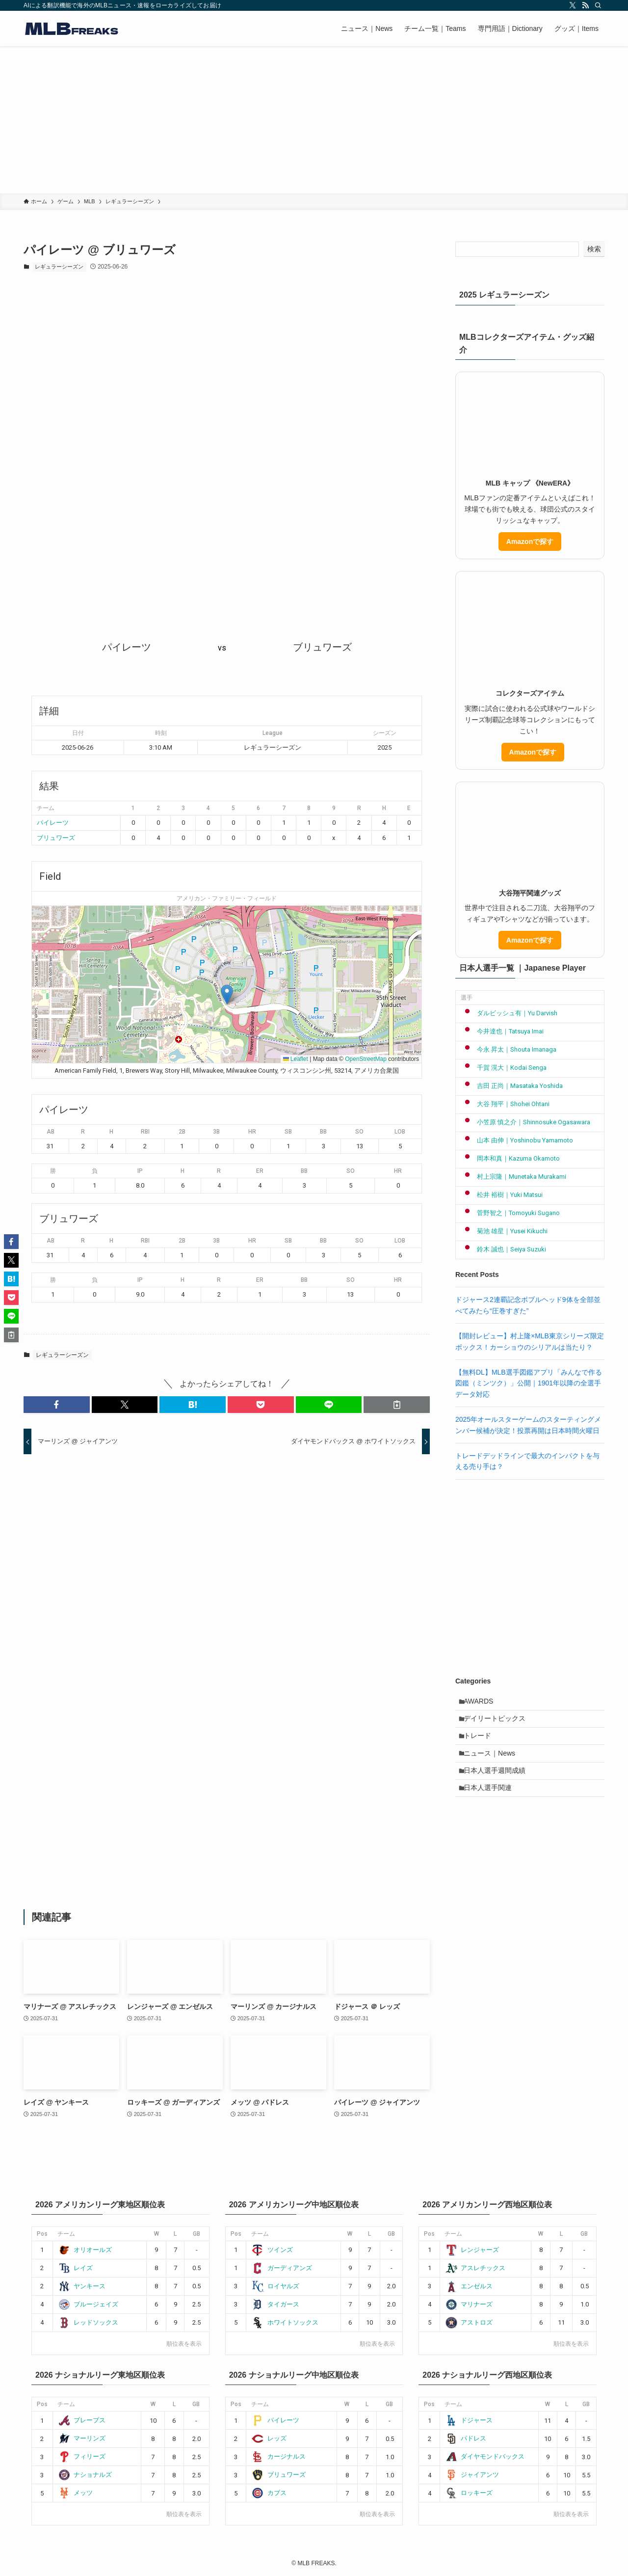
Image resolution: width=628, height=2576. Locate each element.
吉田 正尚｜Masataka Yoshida (512, 1085)
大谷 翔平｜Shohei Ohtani (505, 1104)
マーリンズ (82, 2438)
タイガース (275, 2304)
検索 (594, 249)
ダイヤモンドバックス (485, 2456)
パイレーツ (53, 822)
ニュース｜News (493, 1764)
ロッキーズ (469, 2492)
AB (50, 1131)
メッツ (75, 2492)
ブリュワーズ (56, 837)
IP (140, 1170)
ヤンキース (82, 2286)
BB (323, 1131)
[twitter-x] (572, 5)
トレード (481, 1744)
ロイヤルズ (275, 2286)
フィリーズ (82, 2456)
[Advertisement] (314, 120)
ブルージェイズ (88, 2304)
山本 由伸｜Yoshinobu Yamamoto (517, 1140)
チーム (66, 2233)
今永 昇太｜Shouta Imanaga (508, 1049)
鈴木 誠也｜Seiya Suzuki (503, 1249)
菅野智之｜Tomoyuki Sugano (510, 1213)
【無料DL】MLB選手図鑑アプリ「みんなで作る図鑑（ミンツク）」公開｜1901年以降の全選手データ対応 (528, 1383)
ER (259, 1170)
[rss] (585, 5)
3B (216, 1131)
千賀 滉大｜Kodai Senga (504, 1067)
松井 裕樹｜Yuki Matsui (502, 1194)
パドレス (466, 2438)
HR (252, 1131)
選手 (466, 997)
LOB (399, 1131)
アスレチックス (475, 2268)
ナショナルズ (85, 2474)
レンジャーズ (472, 2249)
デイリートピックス (498, 1723)
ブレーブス (82, 2420)
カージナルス (278, 2456)
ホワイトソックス (284, 2322)
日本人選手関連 (492, 1805)
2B (182, 1131)
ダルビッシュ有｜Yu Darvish (509, 1013)
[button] (227, 994)
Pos (42, 2233)
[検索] (598, 5)
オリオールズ (85, 2249)
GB (196, 2233)
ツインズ (272, 2249)
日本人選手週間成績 (498, 1785)
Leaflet (295, 1059)
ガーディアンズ (281, 2268)
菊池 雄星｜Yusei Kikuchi (504, 1231)
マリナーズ (469, 2304)
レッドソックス (88, 2322)
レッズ (269, 2438)
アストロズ (469, 2322)
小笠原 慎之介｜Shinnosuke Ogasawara (525, 1122)
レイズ (75, 2268)
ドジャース (469, 2420)
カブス (269, 2492)
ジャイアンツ (472, 2474)
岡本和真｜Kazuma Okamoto (510, 1158)
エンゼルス (469, 2286)
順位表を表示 (184, 2343)
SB (288, 1131)
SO (359, 1131)
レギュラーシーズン (59, 267)
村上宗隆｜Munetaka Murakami (513, 1176)
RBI (145, 1131)
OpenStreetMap (366, 1059)
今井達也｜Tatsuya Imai (502, 1031)
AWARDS (482, 1703)
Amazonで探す (529, 541)
